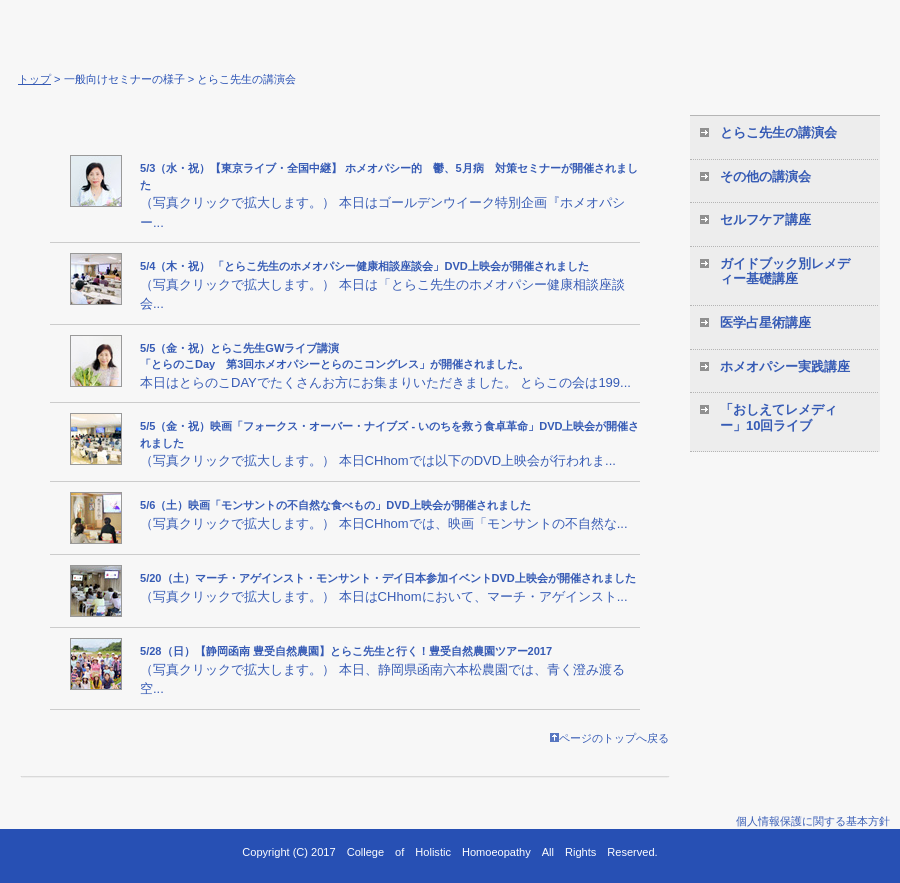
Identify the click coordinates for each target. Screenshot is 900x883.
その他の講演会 (765, 176)
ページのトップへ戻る (609, 738)
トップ (34, 79)
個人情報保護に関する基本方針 (813, 821)
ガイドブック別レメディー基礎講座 (785, 271)
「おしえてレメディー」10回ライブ (778, 417)
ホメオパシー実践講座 (785, 366)
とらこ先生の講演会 (778, 132)
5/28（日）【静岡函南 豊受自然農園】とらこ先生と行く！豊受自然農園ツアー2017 (346, 651)
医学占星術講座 (765, 322)
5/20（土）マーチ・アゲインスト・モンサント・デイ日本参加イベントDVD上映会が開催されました (388, 578)
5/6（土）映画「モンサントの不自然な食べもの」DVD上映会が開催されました (335, 505)
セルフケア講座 (765, 219)
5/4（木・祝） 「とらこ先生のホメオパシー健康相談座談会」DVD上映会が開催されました (364, 266)
